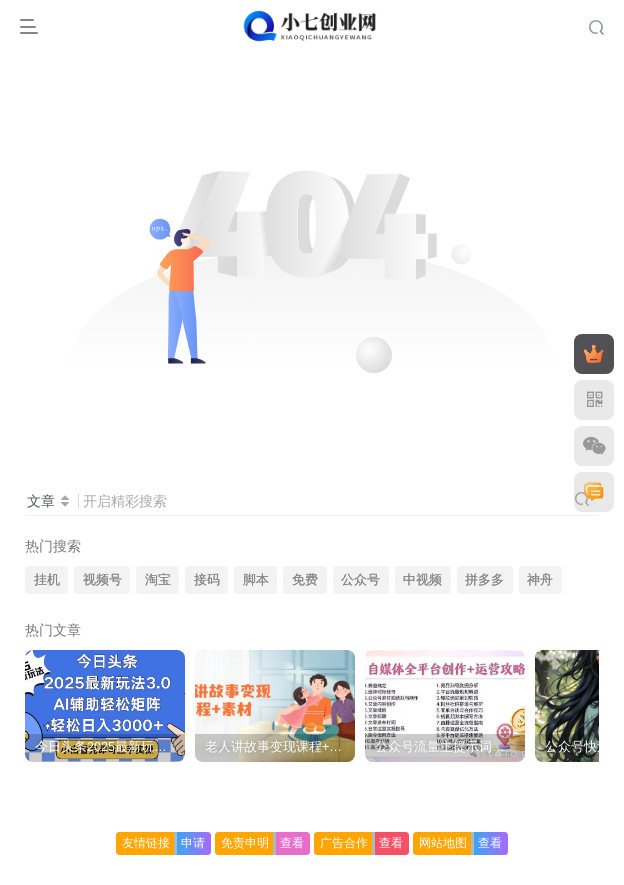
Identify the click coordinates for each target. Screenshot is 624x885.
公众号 (360, 580)
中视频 (422, 580)
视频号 (102, 580)
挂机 (47, 580)
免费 (305, 580)
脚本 (256, 580)
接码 (207, 580)
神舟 (540, 580)
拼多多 (484, 580)
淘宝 (158, 580)
